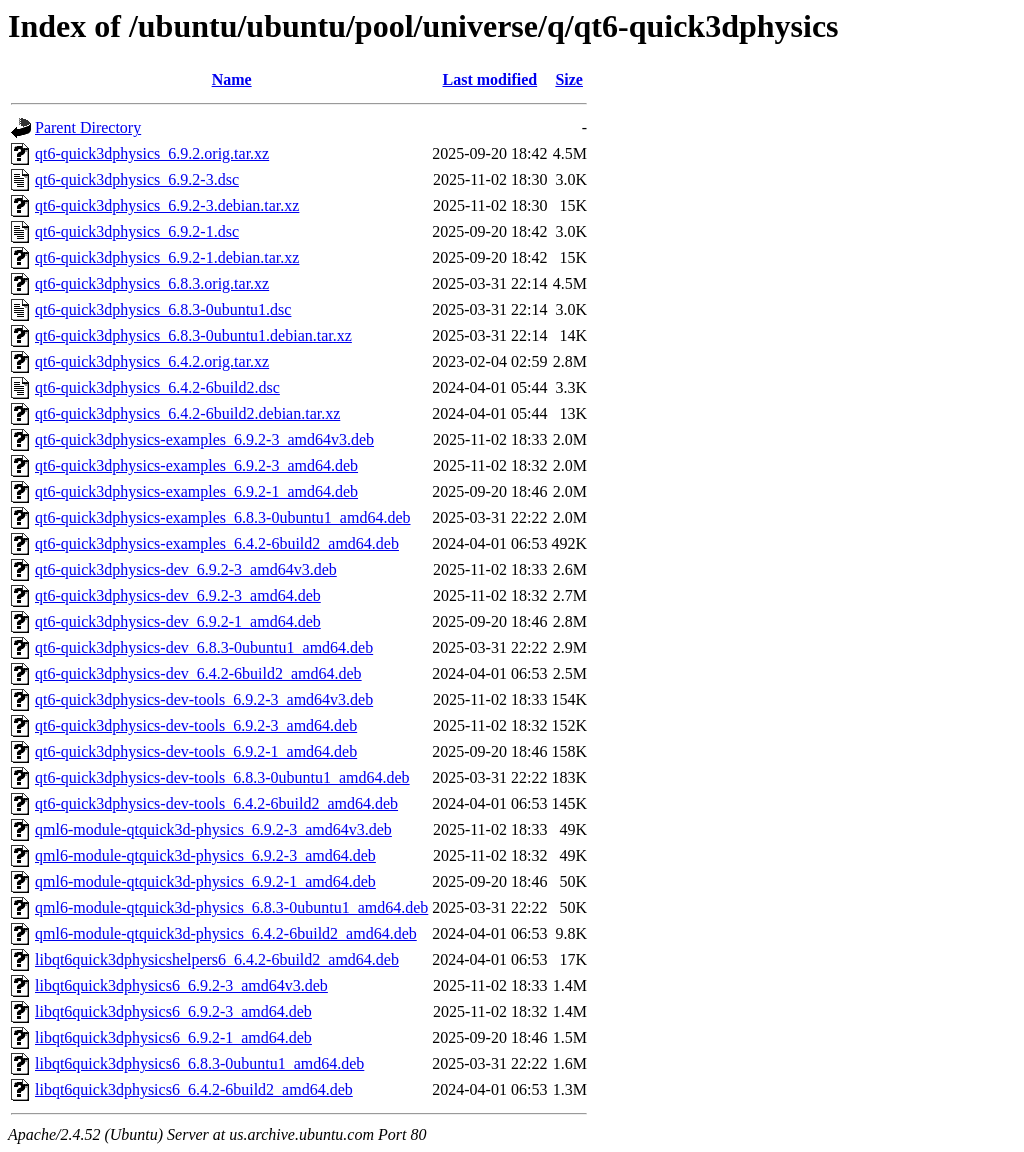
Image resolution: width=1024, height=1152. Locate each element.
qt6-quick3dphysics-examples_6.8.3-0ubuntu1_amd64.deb (223, 517)
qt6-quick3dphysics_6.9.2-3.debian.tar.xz (167, 205)
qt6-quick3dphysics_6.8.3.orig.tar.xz (152, 283)
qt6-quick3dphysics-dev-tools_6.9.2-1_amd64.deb (196, 751)
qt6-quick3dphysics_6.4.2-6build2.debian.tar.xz (187, 413)
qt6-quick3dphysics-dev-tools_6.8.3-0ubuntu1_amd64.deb (222, 777)
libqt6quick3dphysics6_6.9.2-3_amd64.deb (173, 1011)
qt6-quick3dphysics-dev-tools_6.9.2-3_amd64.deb (196, 725)
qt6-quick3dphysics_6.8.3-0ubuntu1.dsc (163, 309)
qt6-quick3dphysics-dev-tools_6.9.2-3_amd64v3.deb (204, 699)
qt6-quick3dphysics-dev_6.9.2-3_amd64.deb (178, 595)
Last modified (490, 79)
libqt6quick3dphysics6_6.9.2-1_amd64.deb (173, 1037)
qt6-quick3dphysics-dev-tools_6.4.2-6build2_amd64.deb (216, 803)
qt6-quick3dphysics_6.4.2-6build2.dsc (157, 387)
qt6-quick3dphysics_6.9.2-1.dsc (137, 231)
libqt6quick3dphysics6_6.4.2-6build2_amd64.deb (194, 1089)
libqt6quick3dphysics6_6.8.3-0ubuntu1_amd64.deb (199, 1063)
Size (569, 79)
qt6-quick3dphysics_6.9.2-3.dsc (137, 179)
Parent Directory (88, 127)
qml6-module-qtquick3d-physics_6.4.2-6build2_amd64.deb (226, 933)
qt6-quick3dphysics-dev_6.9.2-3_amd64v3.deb (186, 569)
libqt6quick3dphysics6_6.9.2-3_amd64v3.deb (181, 985)
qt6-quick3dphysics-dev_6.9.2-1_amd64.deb (178, 621)
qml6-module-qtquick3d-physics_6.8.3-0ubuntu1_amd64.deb (231, 907)
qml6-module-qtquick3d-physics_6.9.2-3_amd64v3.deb (213, 829)
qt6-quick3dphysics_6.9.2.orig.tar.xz (152, 153)
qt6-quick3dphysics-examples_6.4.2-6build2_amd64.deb (217, 543)
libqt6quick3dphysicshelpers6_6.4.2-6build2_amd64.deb (217, 959)
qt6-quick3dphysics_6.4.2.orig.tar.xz (152, 361)
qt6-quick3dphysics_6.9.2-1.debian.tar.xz (167, 257)
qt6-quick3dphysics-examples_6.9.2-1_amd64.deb (196, 491)
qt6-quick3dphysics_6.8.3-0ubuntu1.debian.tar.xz (193, 335)
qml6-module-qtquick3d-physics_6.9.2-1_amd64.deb (205, 881)
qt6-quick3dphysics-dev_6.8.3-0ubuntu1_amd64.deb (204, 647)
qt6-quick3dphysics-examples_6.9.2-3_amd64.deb (196, 465)
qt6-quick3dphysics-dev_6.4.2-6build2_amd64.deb (198, 673)
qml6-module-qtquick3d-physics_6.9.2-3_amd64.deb (205, 855)
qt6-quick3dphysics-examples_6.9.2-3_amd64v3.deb (204, 439)
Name (232, 79)
